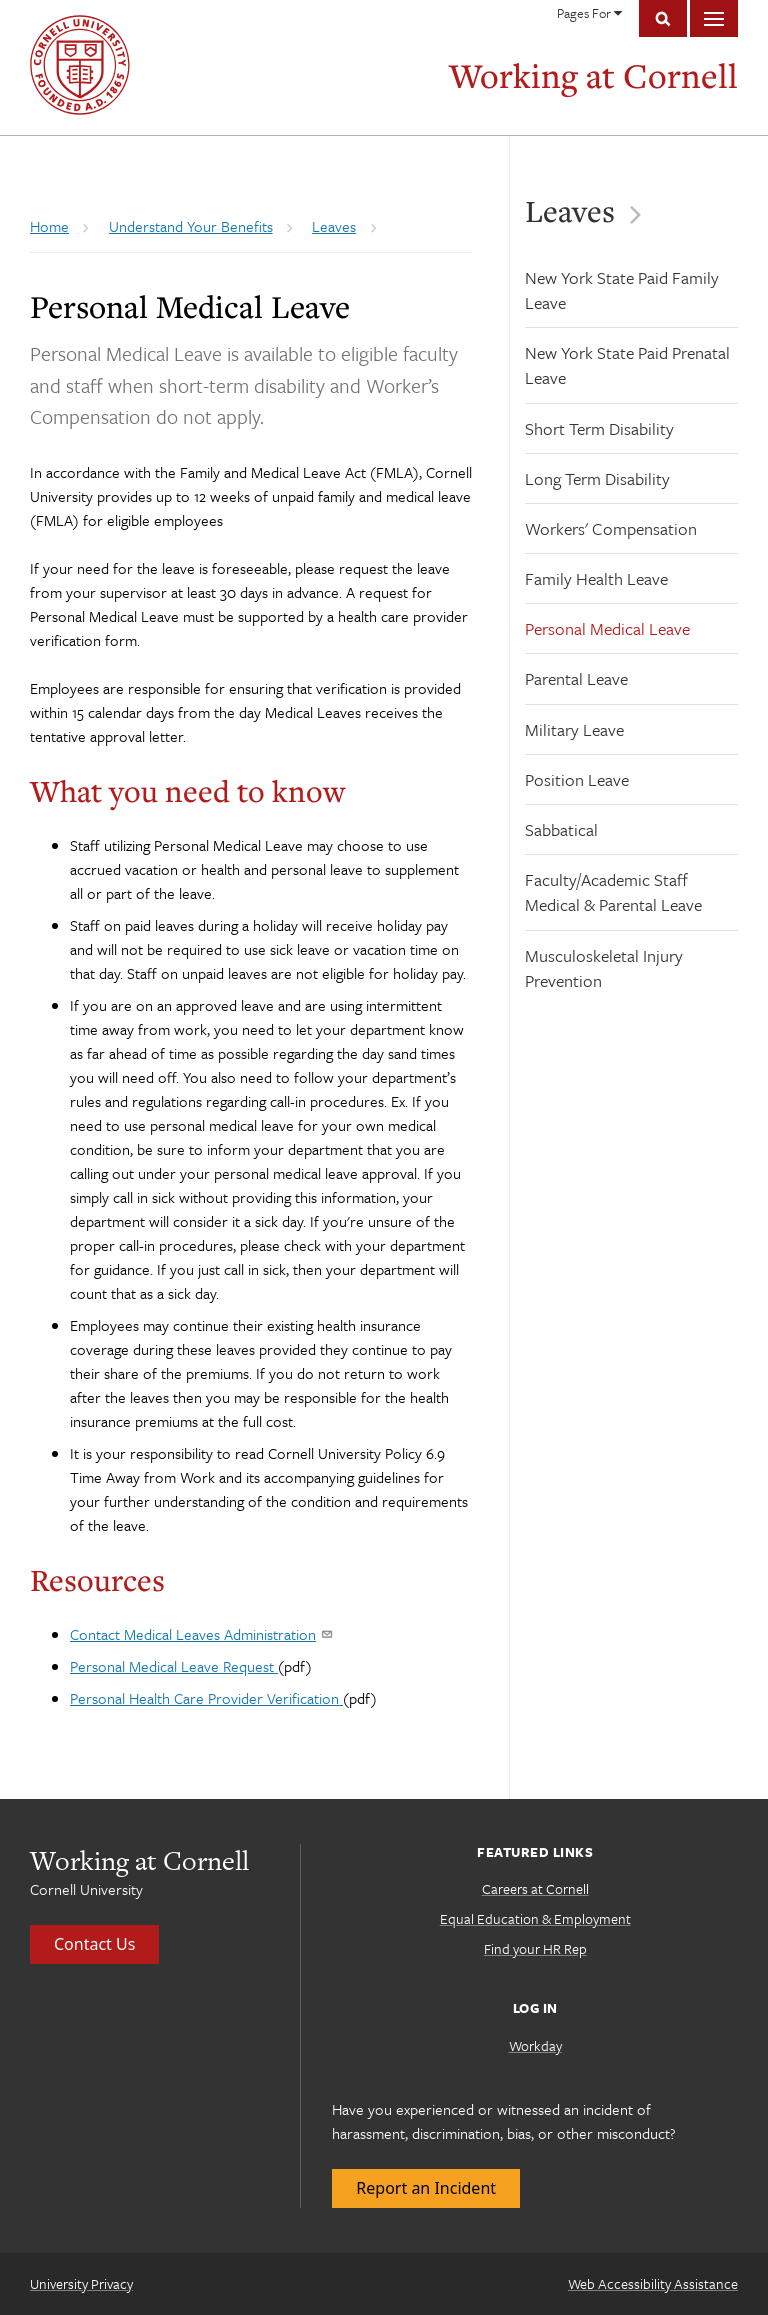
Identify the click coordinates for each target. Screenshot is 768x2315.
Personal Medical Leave (607, 628)
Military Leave (574, 729)
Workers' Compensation (611, 528)
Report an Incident (426, 2188)
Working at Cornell (593, 75)
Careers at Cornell (535, 1888)
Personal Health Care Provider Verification (206, 1698)
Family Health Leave (596, 578)
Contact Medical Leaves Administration (200, 1634)
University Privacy (81, 2283)
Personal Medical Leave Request (174, 1666)
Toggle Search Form (663, 18)
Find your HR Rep (535, 1948)
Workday (535, 2045)
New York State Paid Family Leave (622, 290)
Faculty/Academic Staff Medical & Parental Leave (613, 892)
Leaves (562, 211)
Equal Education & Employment (535, 1918)
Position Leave (577, 779)
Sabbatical (561, 829)
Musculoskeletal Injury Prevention (604, 968)
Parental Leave (576, 678)
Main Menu (714, 18)
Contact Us (94, 1944)
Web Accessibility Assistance (653, 2283)
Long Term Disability (597, 478)
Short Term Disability (599, 428)
